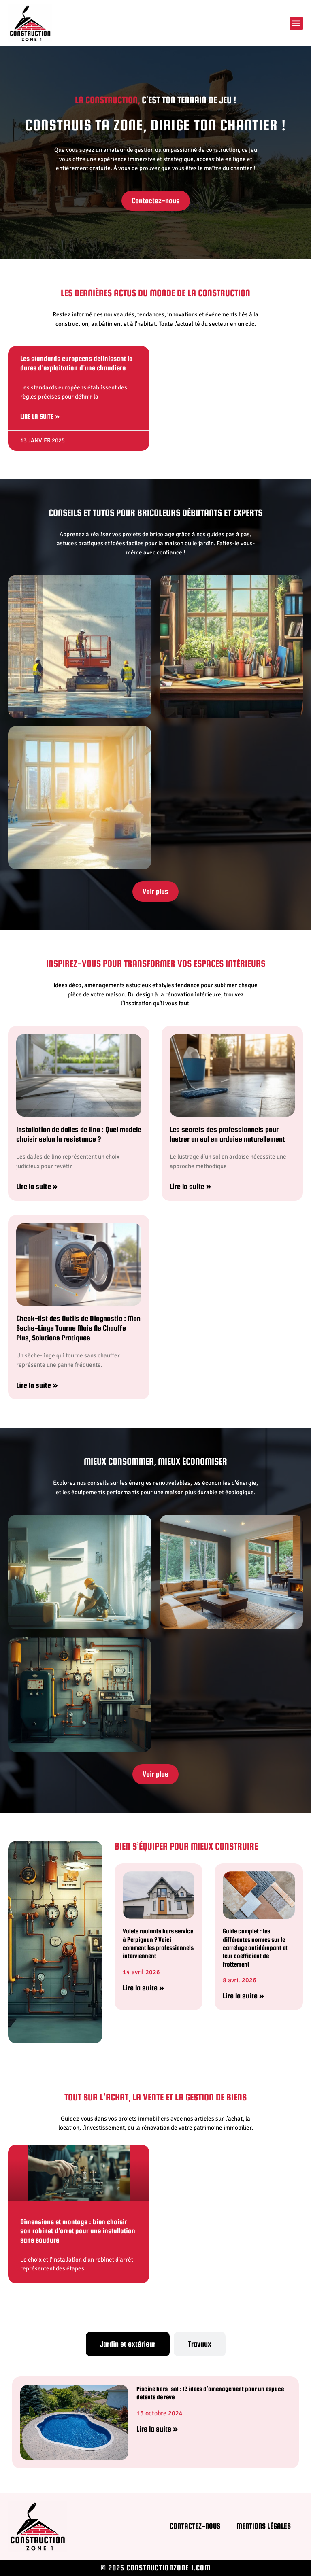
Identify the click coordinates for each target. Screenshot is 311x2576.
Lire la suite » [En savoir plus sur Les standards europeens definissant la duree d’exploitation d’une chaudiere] (40, 416)
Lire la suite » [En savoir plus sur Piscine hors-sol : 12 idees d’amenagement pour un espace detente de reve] (157, 2429)
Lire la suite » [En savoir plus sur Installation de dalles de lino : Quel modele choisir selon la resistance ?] (37, 1186)
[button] (296, 23)
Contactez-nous (195, 2526)
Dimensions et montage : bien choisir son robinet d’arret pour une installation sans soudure (77, 2231)
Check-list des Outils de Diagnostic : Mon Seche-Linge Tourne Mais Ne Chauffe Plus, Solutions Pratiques (78, 1328)
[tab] (128, 2344)
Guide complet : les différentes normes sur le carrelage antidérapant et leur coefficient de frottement (255, 1947)
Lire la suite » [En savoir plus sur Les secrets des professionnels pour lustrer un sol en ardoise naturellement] (190, 1186)
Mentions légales (263, 2526)
